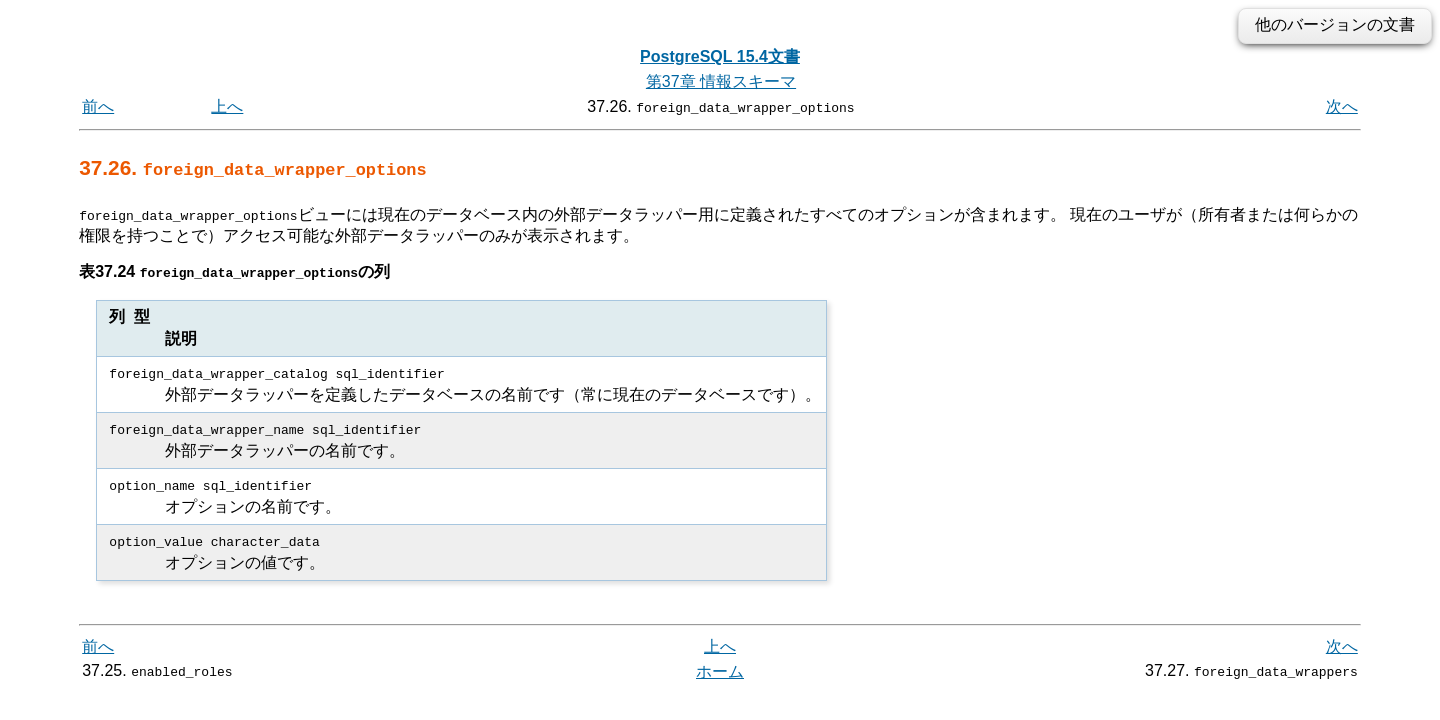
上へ (227, 106)
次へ (1342, 106)
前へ (98, 106)
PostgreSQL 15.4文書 (720, 56)
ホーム (720, 670)
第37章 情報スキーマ (721, 81)
